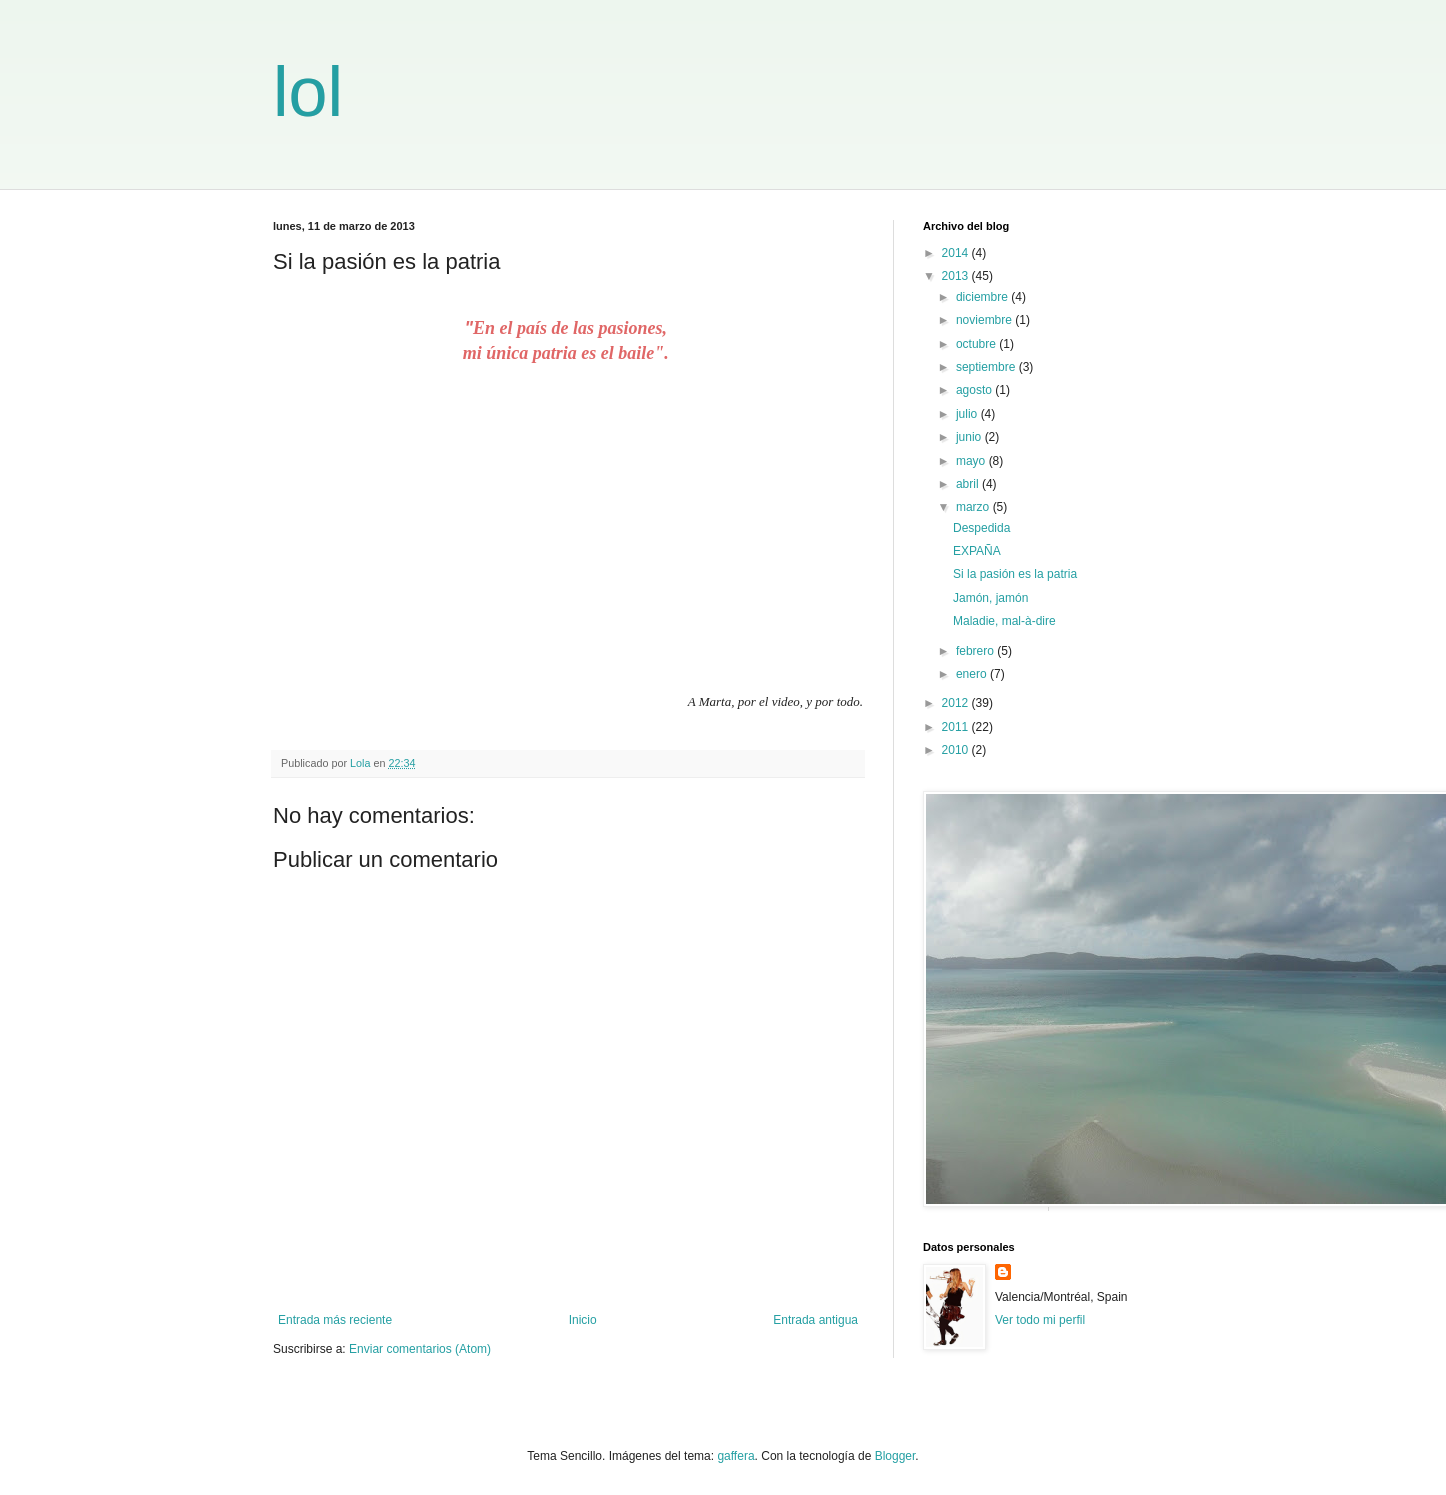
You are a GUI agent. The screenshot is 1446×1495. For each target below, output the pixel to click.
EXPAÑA (977, 551)
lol (308, 92)
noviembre (985, 320)
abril (969, 484)
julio (968, 414)
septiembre (987, 367)
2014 (957, 253)
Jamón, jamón (990, 598)
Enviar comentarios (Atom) (420, 1349)
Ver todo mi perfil (1040, 1320)
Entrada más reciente (335, 1320)
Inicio (583, 1320)
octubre (977, 344)
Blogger (895, 1456)
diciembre (983, 297)
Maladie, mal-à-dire (1004, 621)
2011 (957, 727)
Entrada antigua (815, 1320)
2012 (957, 703)
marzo (974, 507)
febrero (976, 651)
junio (970, 437)
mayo (972, 461)
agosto (975, 390)
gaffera (735, 1456)
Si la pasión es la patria (1015, 574)
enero (973, 674)
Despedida (981, 528)
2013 (957, 276)
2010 (957, 750)
